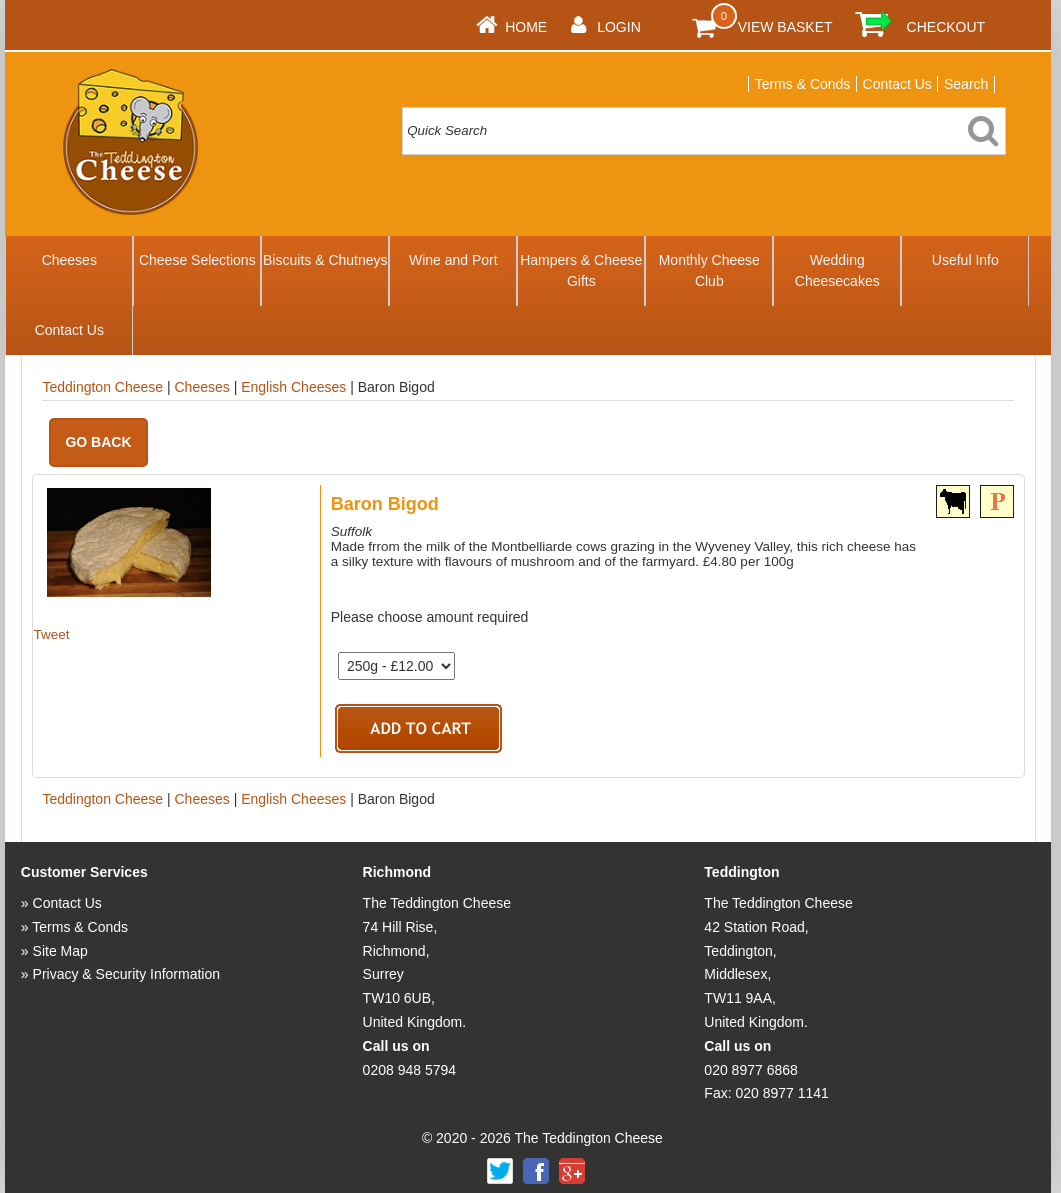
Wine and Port (453, 260)
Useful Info (965, 260)
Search (966, 84)
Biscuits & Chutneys (325, 260)
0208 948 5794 (409, 1070)
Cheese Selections (197, 260)
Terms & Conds (803, 84)
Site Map (60, 951)
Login (619, 27)
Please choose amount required (430, 617)
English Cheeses (293, 387)
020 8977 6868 (750, 1070)
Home (526, 27)
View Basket (785, 27)
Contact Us (897, 84)
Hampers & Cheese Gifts (581, 270)
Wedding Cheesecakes (837, 270)
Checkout (946, 27)
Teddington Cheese (102, 387)
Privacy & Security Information (127, 974)
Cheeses (69, 260)
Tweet (51, 634)
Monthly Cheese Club (709, 270)
